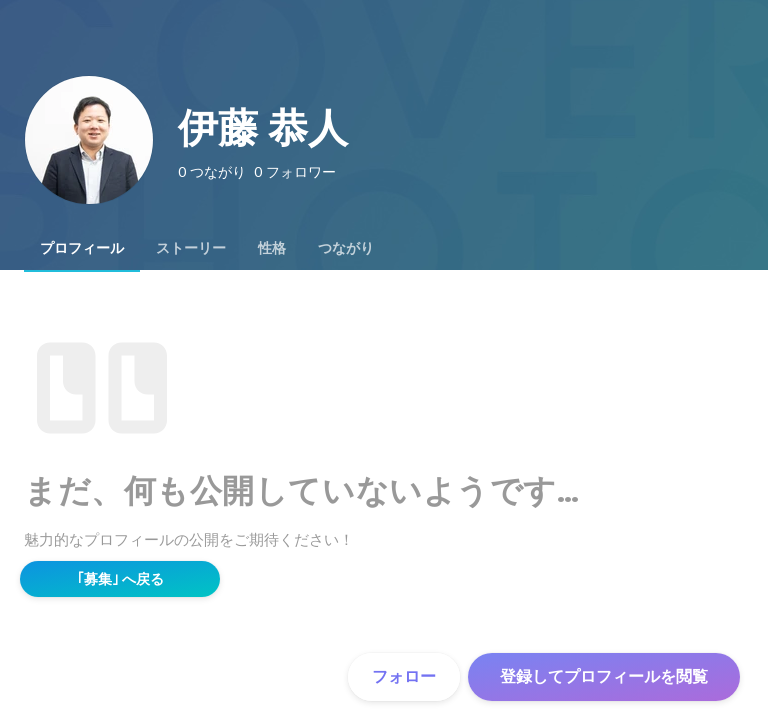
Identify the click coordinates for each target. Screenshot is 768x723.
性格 (272, 248)
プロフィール (82, 248)
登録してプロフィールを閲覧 (604, 676)
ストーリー (191, 248)
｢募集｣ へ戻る (120, 579)
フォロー (404, 676)
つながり (346, 248)
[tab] (82, 248)
